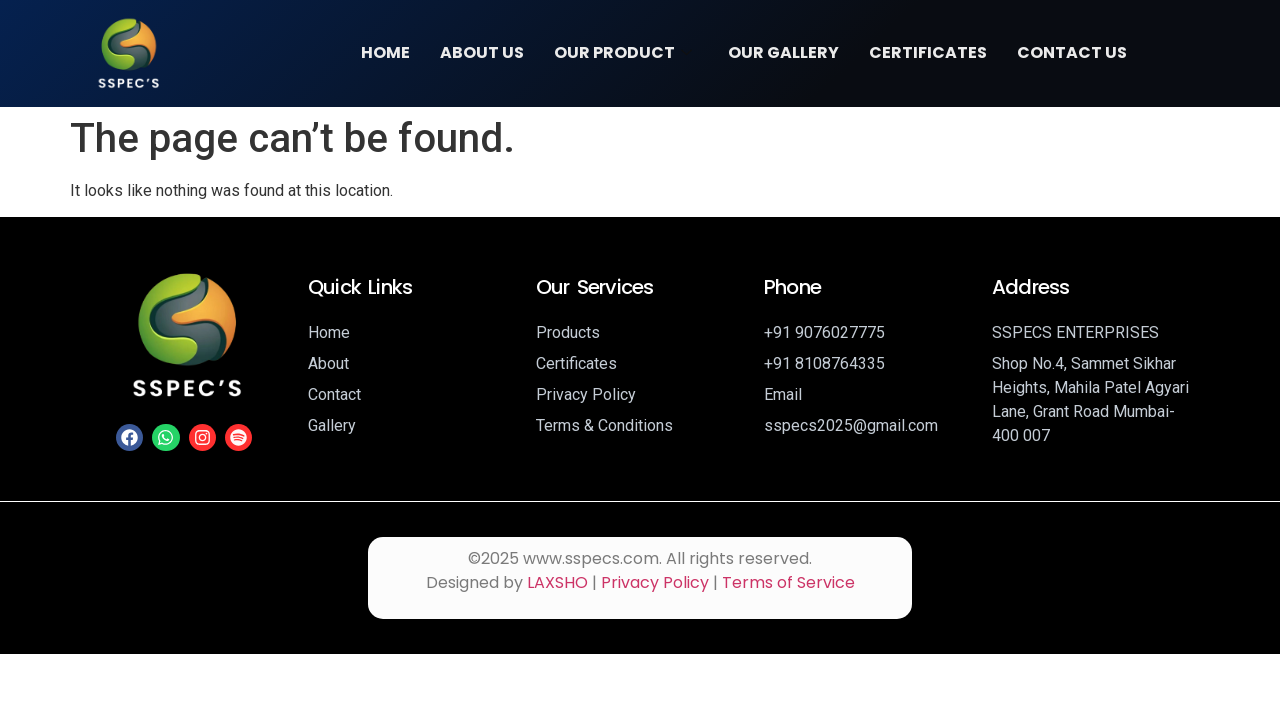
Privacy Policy (655, 582)
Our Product (623, 52)
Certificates (928, 52)
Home (385, 52)
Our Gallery (783, 52)
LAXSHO (557, 582)
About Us (482, 52)
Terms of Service (788, 582)
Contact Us (1072, 52)
